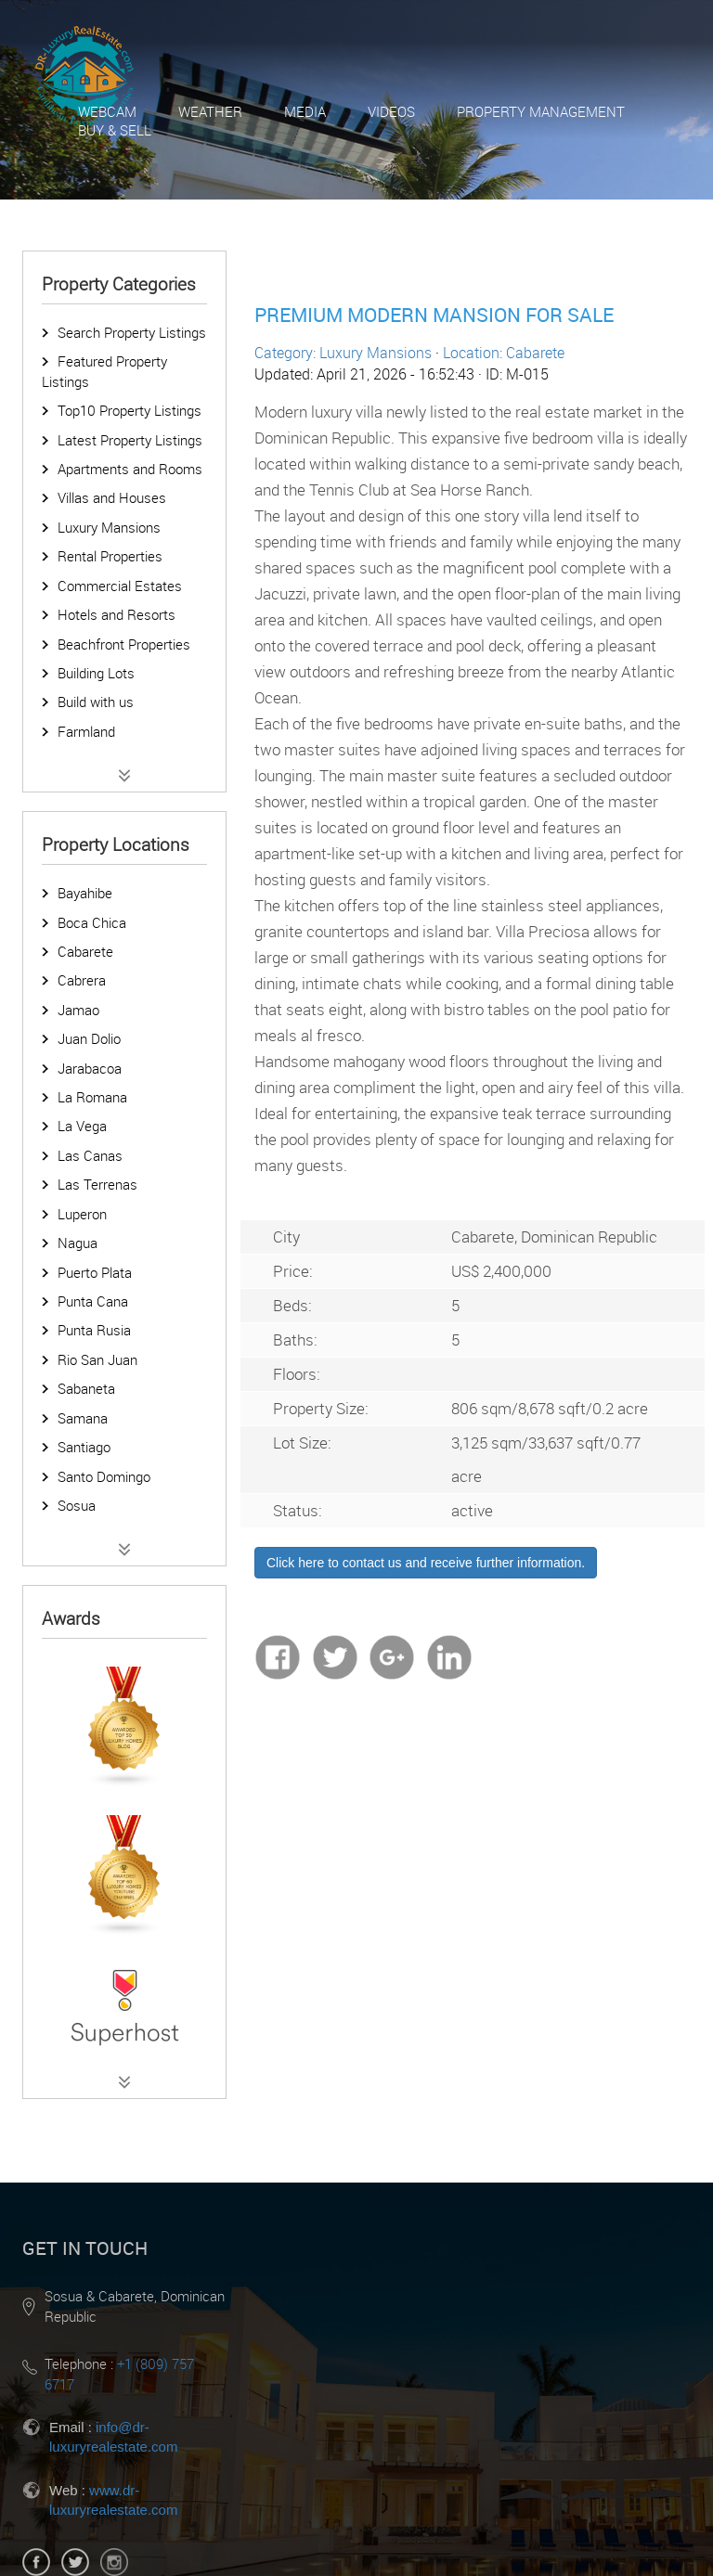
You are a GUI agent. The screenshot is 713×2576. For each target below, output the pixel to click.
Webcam (107, 111)
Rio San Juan (97, 1359)
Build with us (96, 701)
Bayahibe (85, 892)
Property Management (541, 111)
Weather (210, 111)
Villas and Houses (112, 497)
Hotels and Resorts (116, 614)
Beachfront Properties (124, 644)
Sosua (77, 1505)
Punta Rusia (94, 1329)
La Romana (92, 1097)
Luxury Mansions (109, 527)
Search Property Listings (132, 332)
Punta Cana (93, 1301)
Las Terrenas (97, 1184)
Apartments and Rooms (130, 468)
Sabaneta (86, 1388)
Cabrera (82, 980)
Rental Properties (110, 556)
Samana (83, 1418)
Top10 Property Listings (129, 410)
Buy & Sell (114, 130)
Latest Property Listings (130, 440)
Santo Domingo (104, 1476)
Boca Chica (92, 922)
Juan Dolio (89, 1038)
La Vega (82, 1125)
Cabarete (85, 951)
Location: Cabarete (503, 352)
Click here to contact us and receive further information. (425, 1562)
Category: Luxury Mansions (343, 352)
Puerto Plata (95, 1272)
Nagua (77, 1242)
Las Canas (90, 1155)
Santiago (84, 1446)
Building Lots (96, 672)
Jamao (78, 1009)
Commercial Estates (120, 585)
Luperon (82, 1213)
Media (305, 111)
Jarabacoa (90, 1068)
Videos (391, 111)
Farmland (86, 731)
